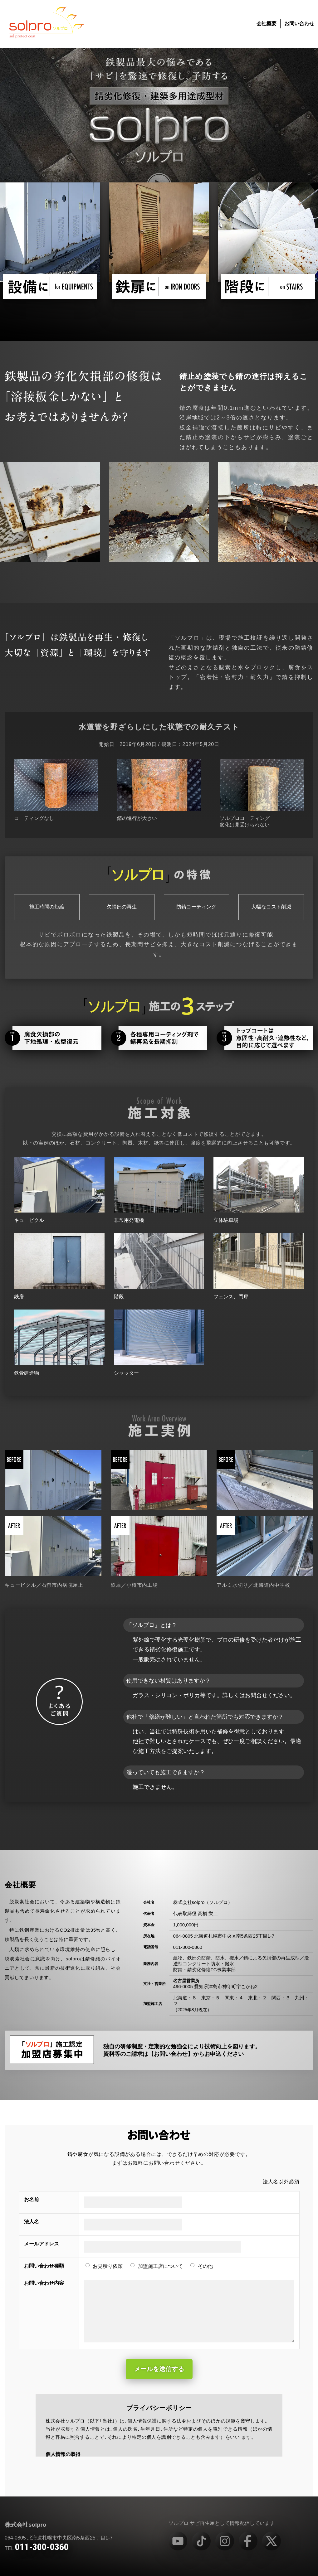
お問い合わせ (299, 23)
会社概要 (266, 23)
